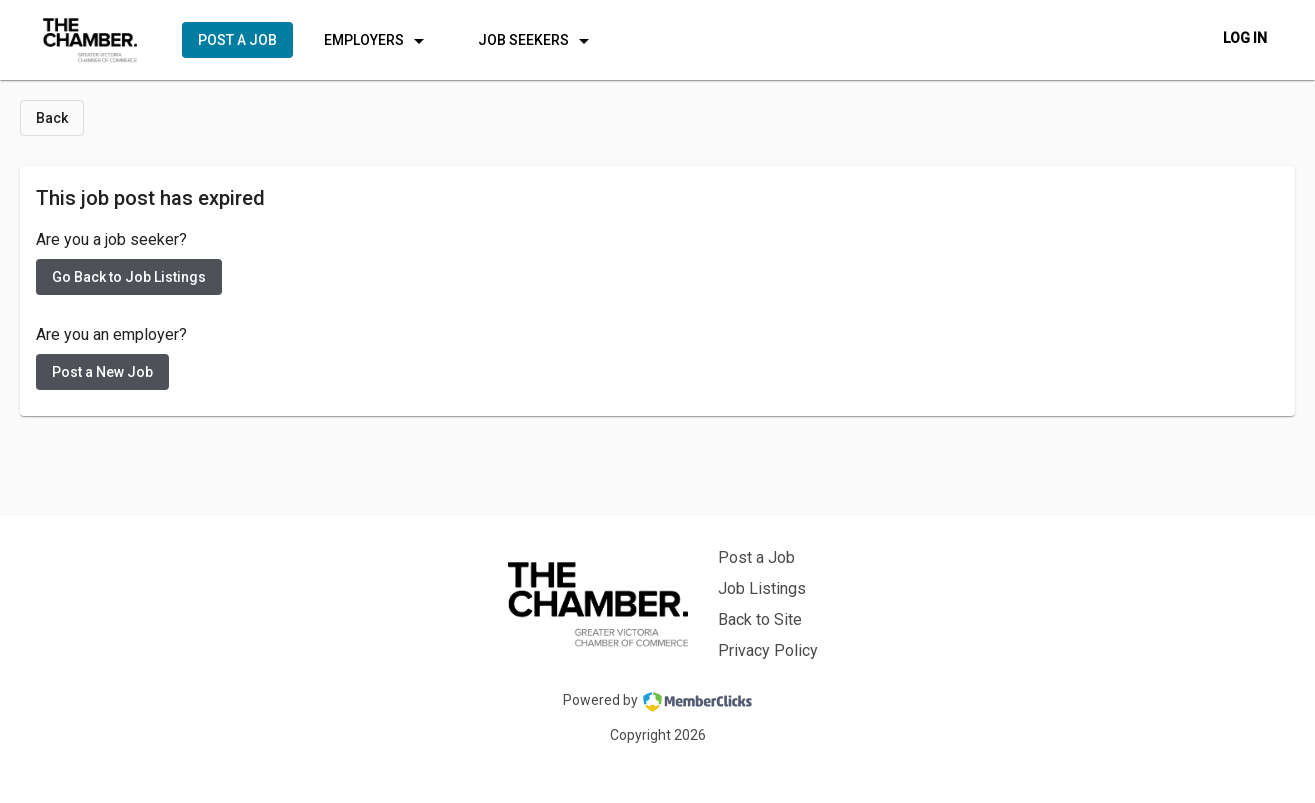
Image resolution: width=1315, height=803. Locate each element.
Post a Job (756, 557)
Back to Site (760, 619)
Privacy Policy (768, 650)
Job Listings (762, 588)
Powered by (657, 702)
